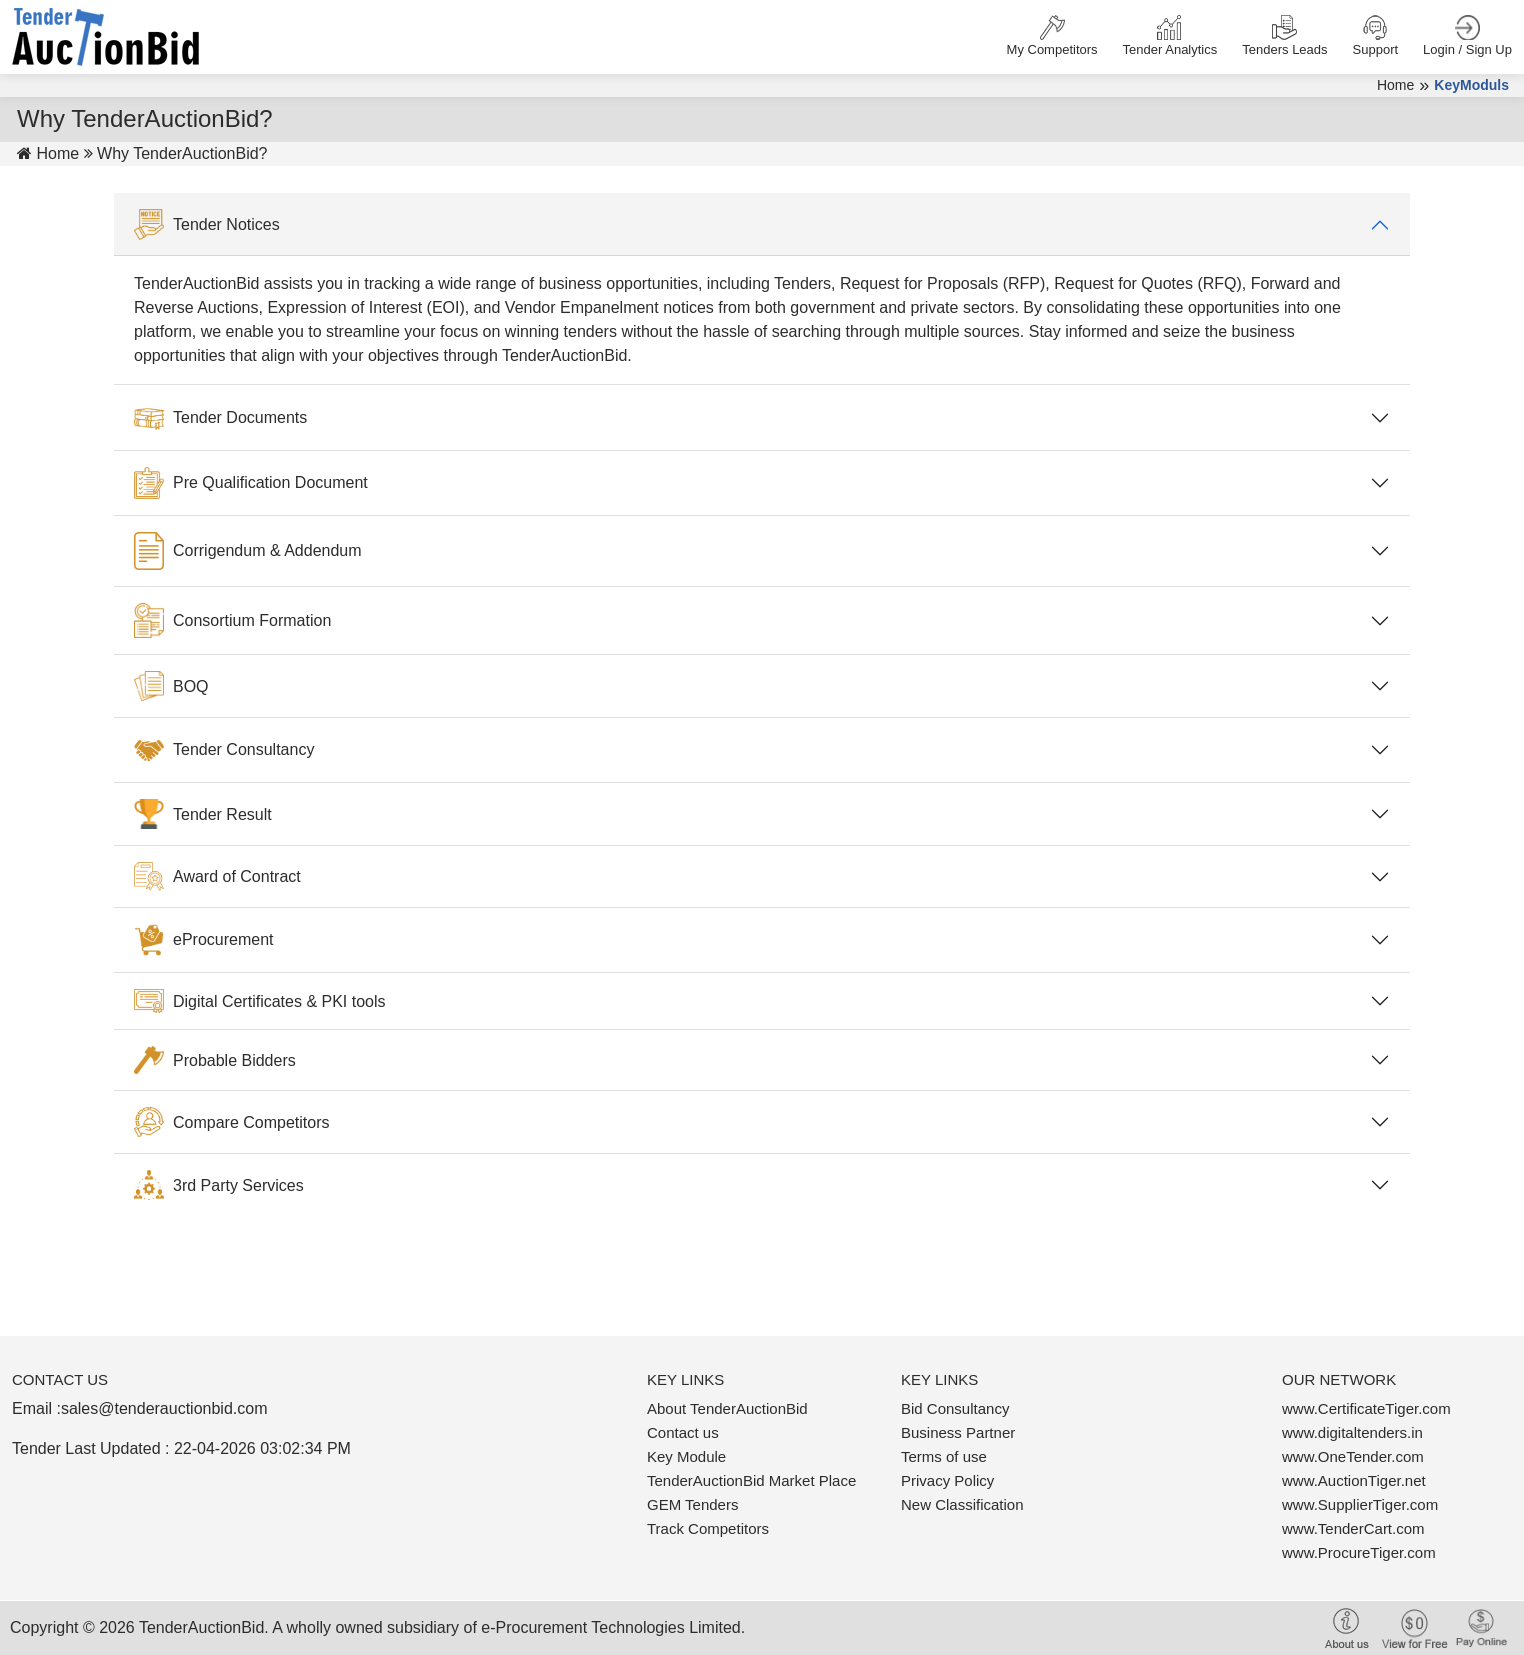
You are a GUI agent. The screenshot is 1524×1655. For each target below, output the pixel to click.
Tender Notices (207, 225)
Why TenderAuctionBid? (182, 153)
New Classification (962, 1504)
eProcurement (204, 940)
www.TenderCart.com (1353, 1528)
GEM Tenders (692, 1504)
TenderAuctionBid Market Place (751, 1480)
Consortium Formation (232, 621)
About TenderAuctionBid (727, 1408)
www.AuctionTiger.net (1354, 1480)
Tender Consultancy (224, 750)
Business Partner (958, 1432)
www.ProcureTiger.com (1359, 1552)
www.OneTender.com (1353, 1456)
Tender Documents (220, 417)
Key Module (686, 1456)
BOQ (171, 686)
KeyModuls (1471, 85)
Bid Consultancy (955, 1408)
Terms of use (944, 1456)
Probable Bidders (215, 1060)
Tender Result (203, 814)
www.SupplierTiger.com (1360, 1504)
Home (1395, 85)
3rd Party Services (219, 1185)
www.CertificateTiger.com (1366, 1408)
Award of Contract (217, 876)
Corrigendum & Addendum (248, 551)
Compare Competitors (232, 1122)
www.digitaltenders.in (1352, 1432)
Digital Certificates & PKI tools (260, 1001)
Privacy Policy (947, 1480)
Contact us (683, 1432)
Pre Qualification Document (251, 483)
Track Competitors (708, 1528)
